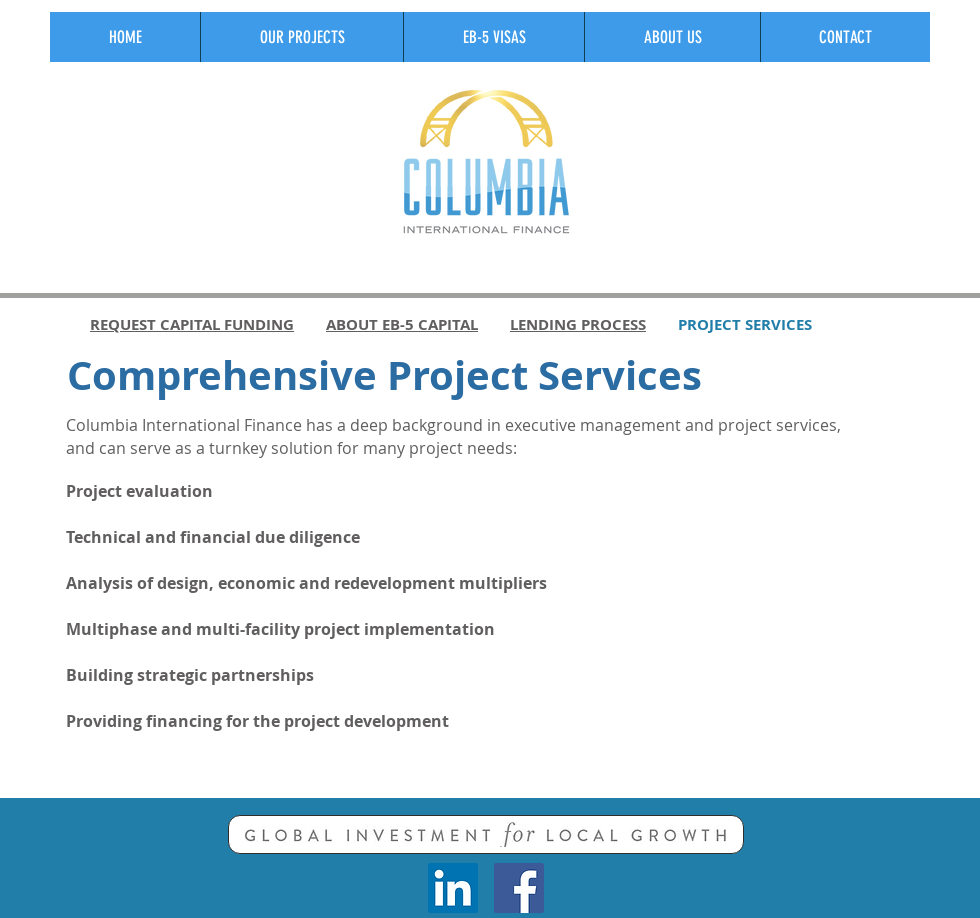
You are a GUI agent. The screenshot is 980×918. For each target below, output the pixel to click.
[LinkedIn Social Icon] (453, 888)
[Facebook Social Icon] (519, 888)
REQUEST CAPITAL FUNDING (192, 324)
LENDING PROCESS (578, 324)
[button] (301, 37)
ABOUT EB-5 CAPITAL (402, 324)
